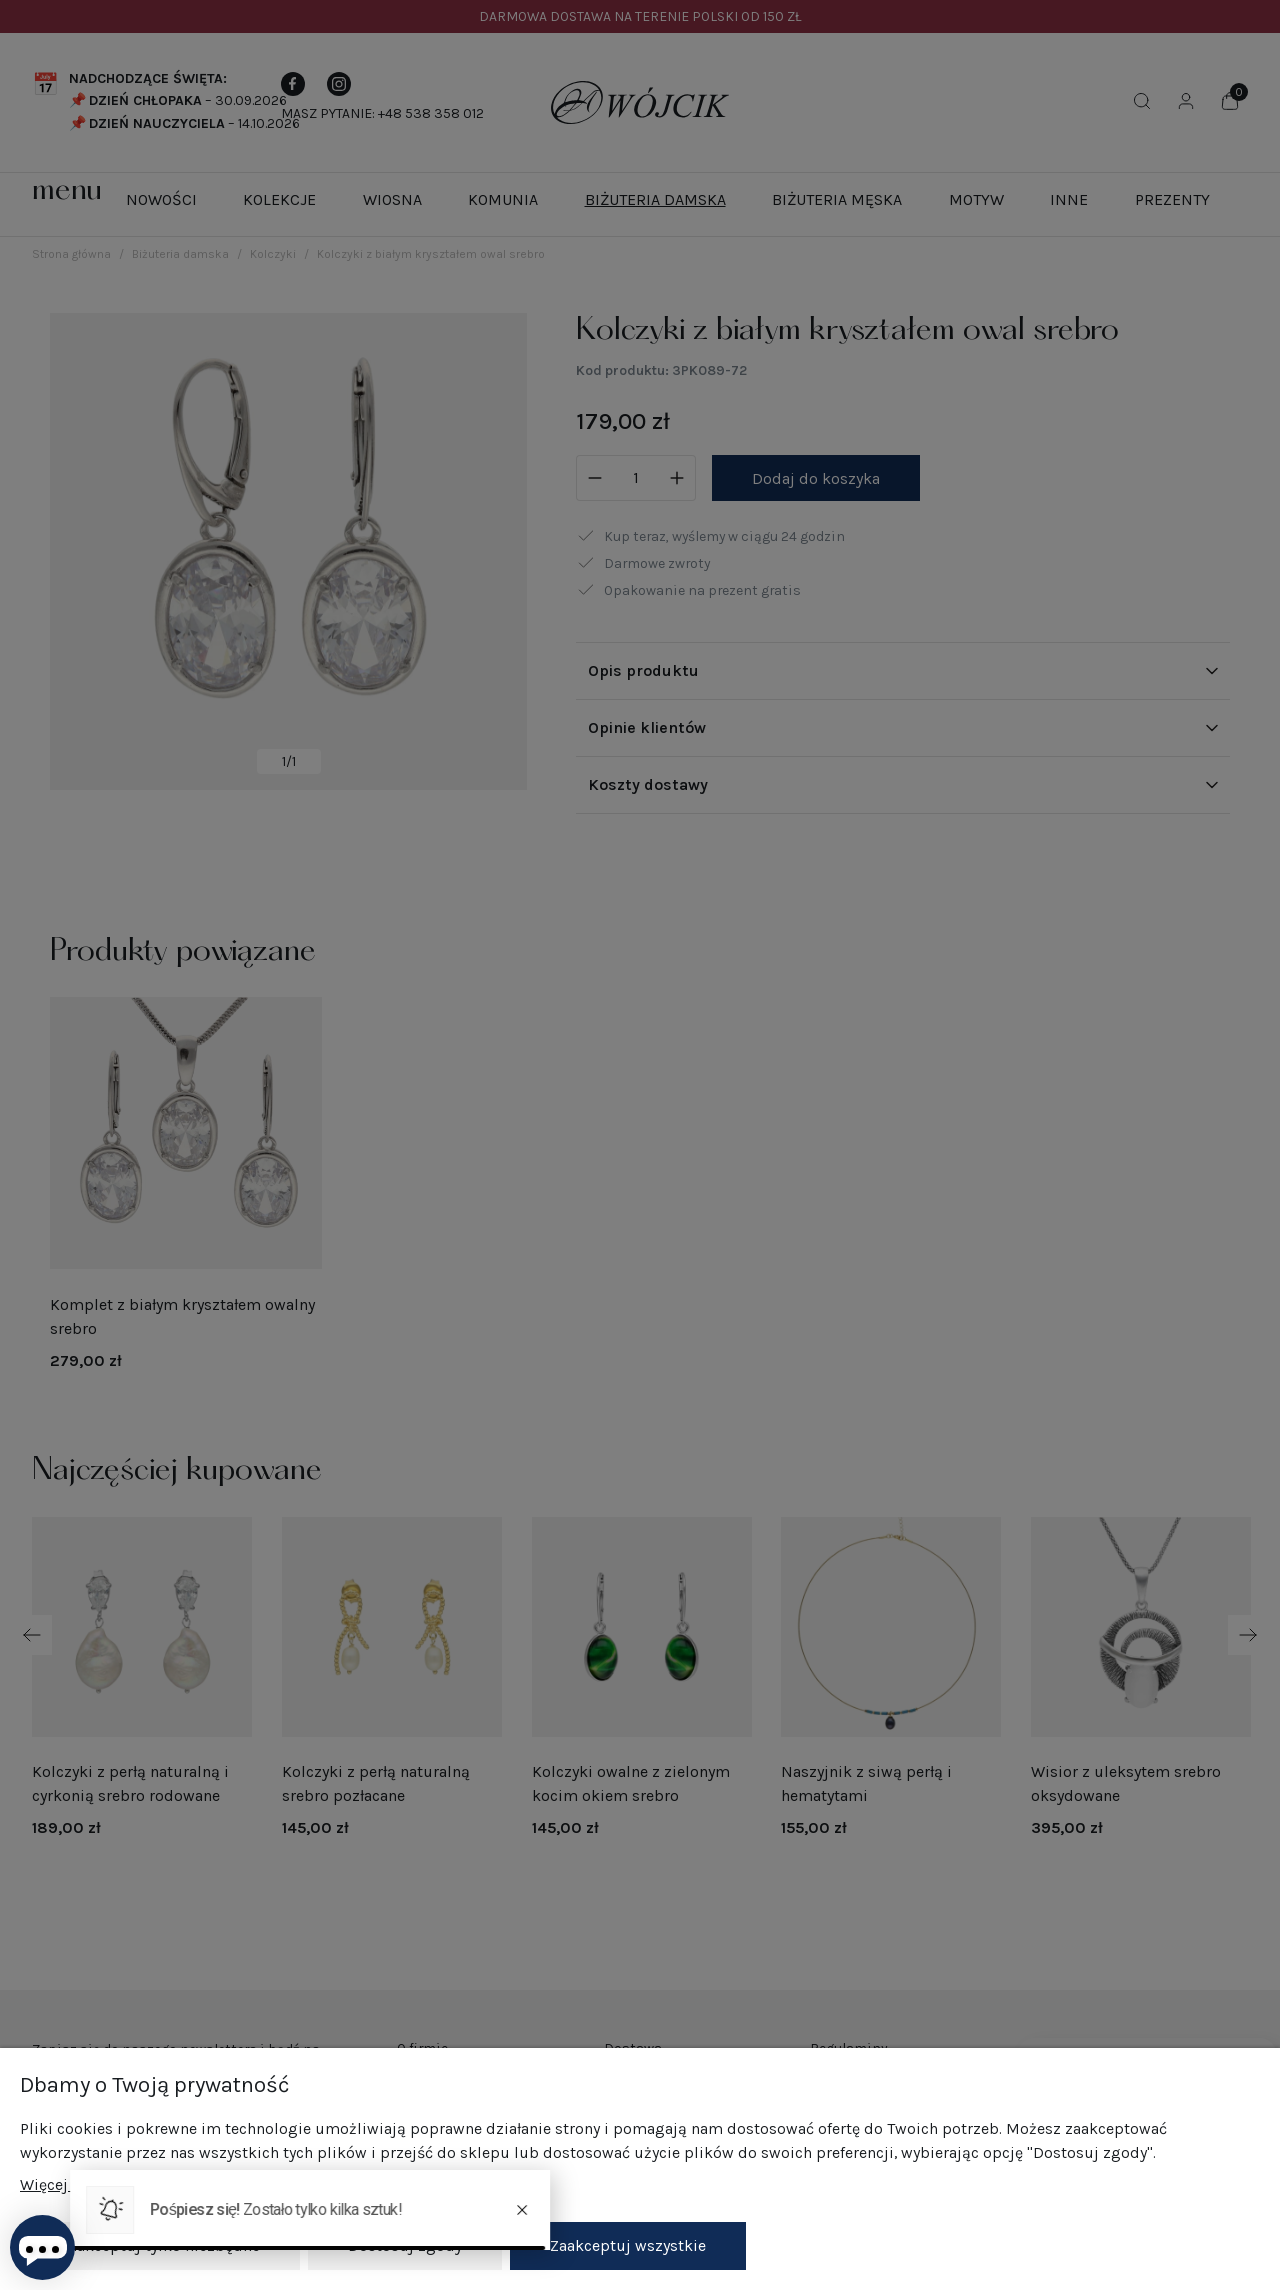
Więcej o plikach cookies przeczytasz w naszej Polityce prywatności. (265, 2185)
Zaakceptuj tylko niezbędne (160, 2245)
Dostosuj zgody (405, 2245)
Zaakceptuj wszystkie (628, 2245)
